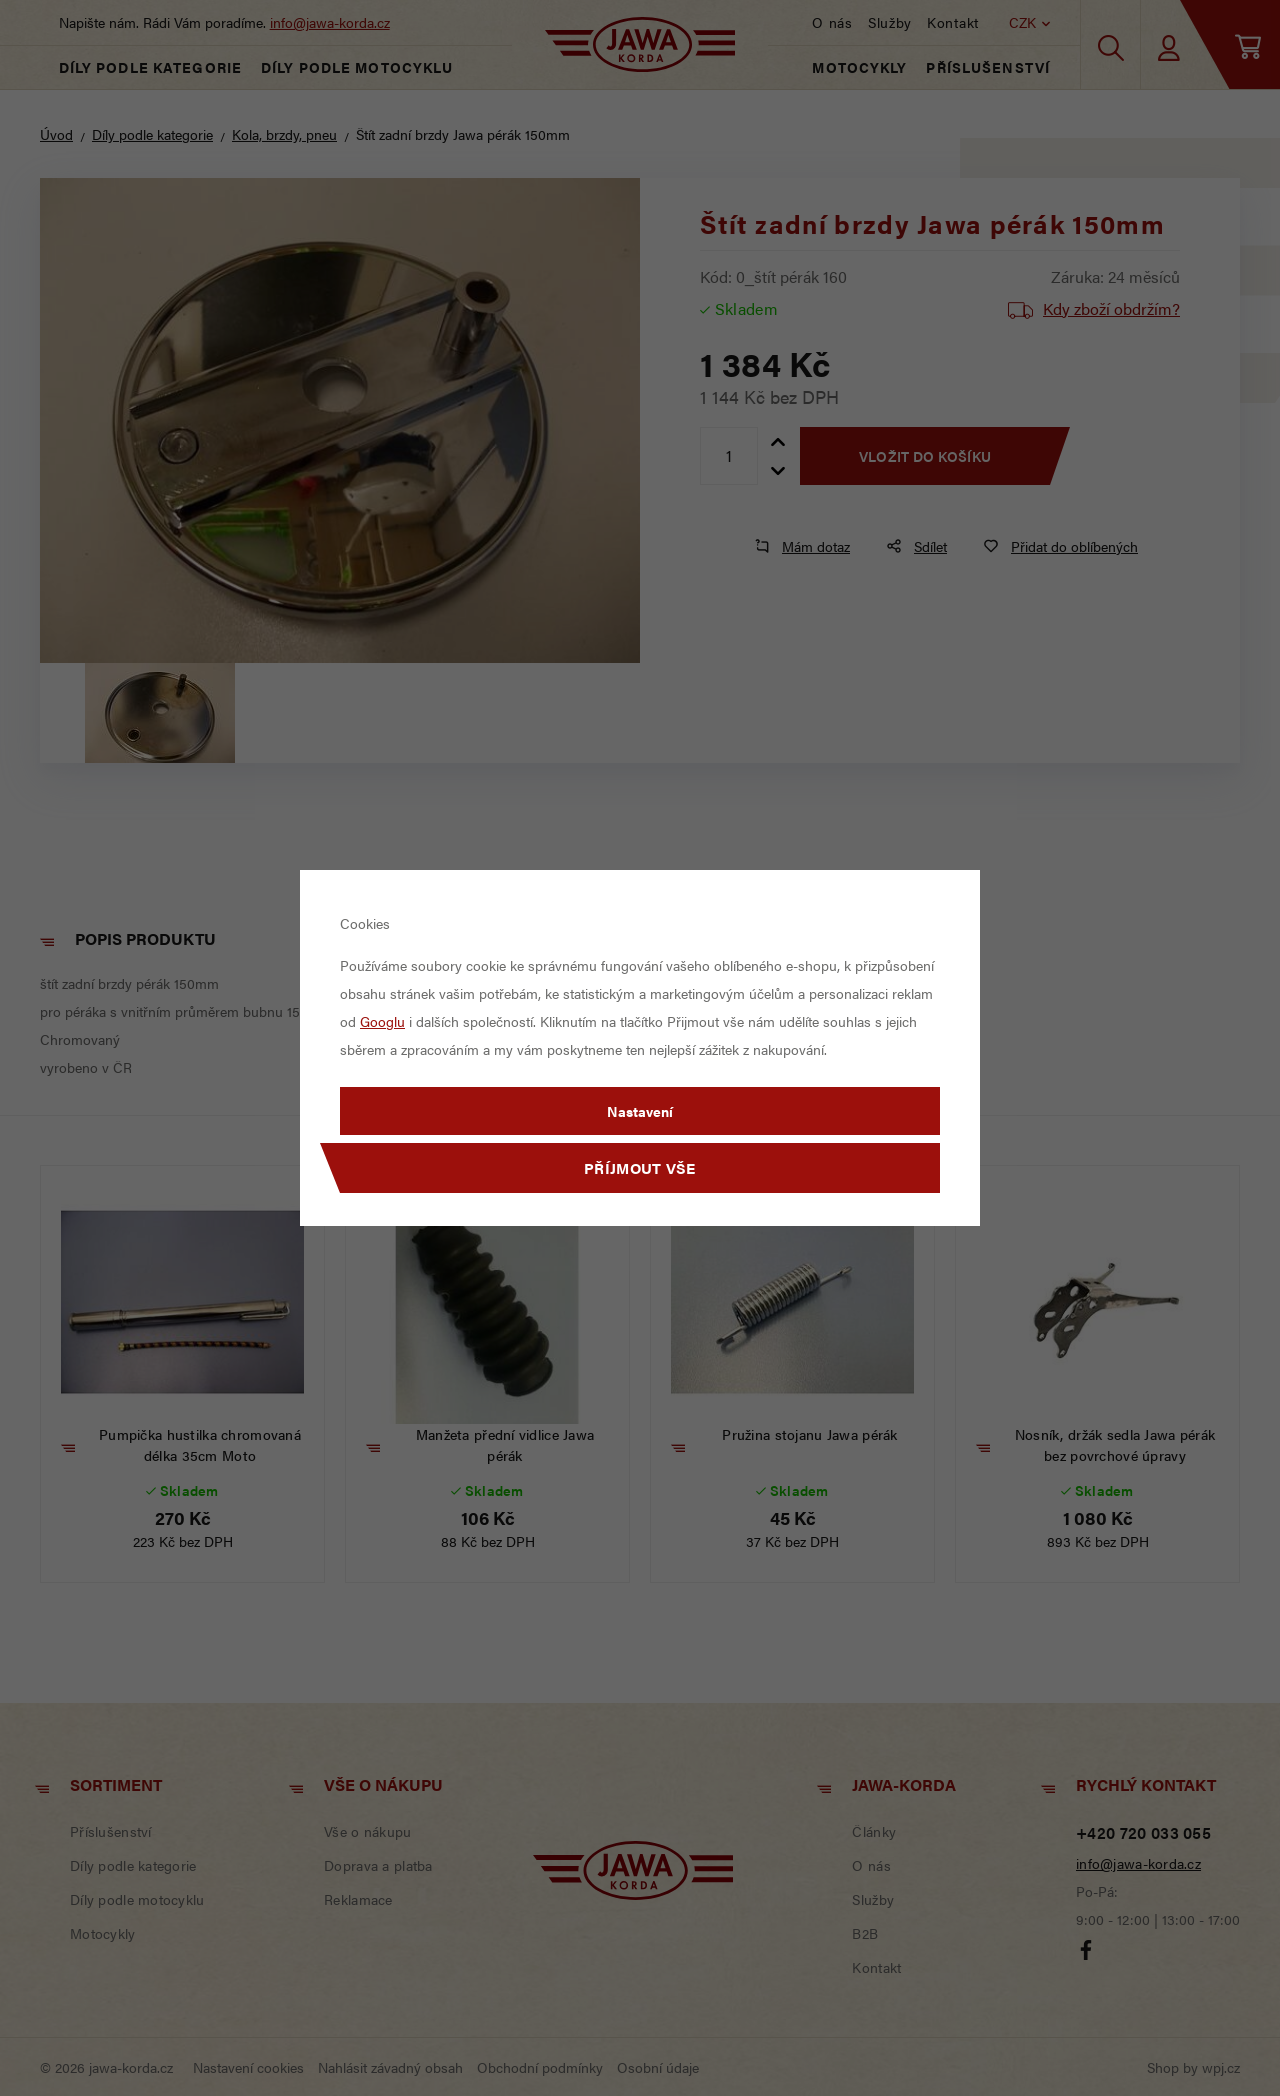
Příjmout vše (640, 1167)
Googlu (382, 1021)
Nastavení (640, 1111)
